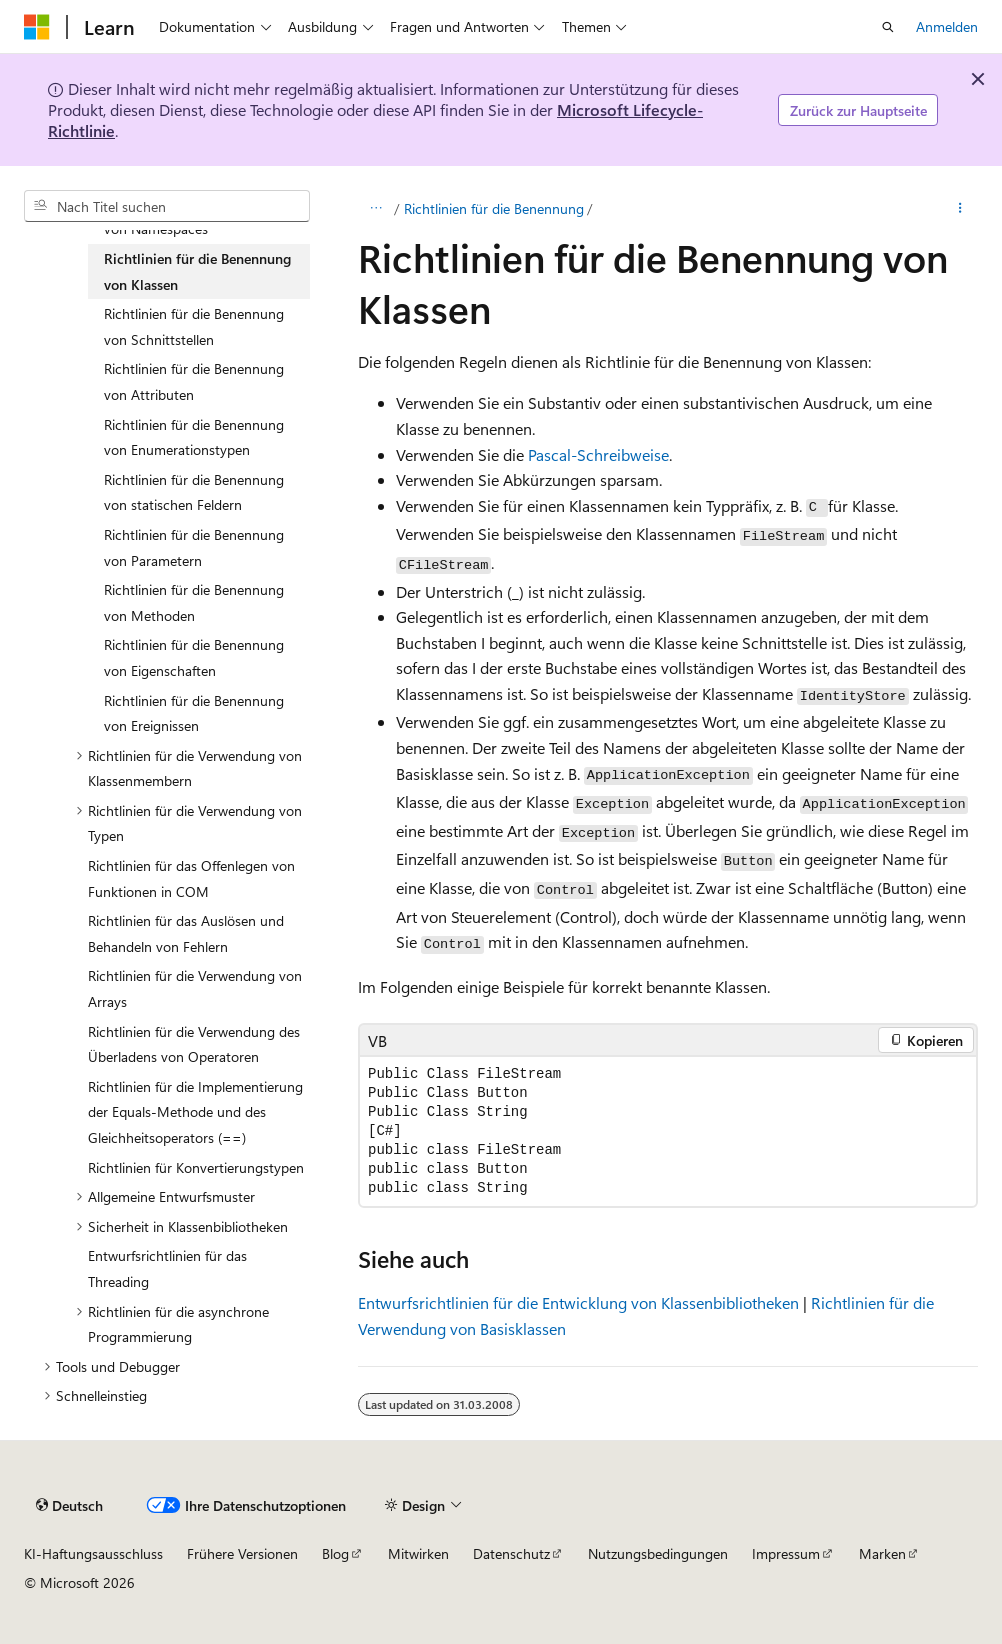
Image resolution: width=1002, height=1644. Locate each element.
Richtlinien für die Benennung (494, 208)
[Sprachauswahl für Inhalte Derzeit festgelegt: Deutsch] (69, 1505)
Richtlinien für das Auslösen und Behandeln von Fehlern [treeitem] (186, 933)
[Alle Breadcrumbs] (375, 209)
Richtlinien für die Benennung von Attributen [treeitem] (194, 381)
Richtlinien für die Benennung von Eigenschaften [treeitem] (194, 657)
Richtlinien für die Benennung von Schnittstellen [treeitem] (194, 326)
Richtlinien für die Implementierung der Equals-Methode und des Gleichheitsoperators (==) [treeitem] (195, 1112)
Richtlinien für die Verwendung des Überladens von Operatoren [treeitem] (194, 1044)
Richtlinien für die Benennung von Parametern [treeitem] (194, 547)
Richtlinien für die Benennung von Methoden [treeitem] (194, 602)
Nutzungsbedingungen (658, 1553)
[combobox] (167, 206)
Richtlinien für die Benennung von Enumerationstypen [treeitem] (194, 437)
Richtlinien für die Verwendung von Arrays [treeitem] (195, 988)
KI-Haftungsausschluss (93, 1553)
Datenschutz (511, 1553)
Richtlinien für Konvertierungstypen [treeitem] (196, 1167)
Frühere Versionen (242, 1553)
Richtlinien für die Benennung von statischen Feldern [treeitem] (194, 492)
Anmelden (947, 26)
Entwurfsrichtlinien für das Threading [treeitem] (167, 1268)
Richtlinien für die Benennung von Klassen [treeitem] (197, 271)
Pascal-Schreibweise (598, 454)
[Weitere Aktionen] (960, 209)
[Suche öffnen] (888, 27)
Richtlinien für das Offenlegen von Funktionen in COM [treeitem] (191, 878)
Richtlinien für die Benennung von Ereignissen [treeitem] (194, 713)
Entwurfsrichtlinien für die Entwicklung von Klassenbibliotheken (578, 1302)
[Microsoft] (37, 27)
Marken (882, 1553)
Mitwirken (418, 1553)
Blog (335, 1553)
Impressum (786, 1553)
